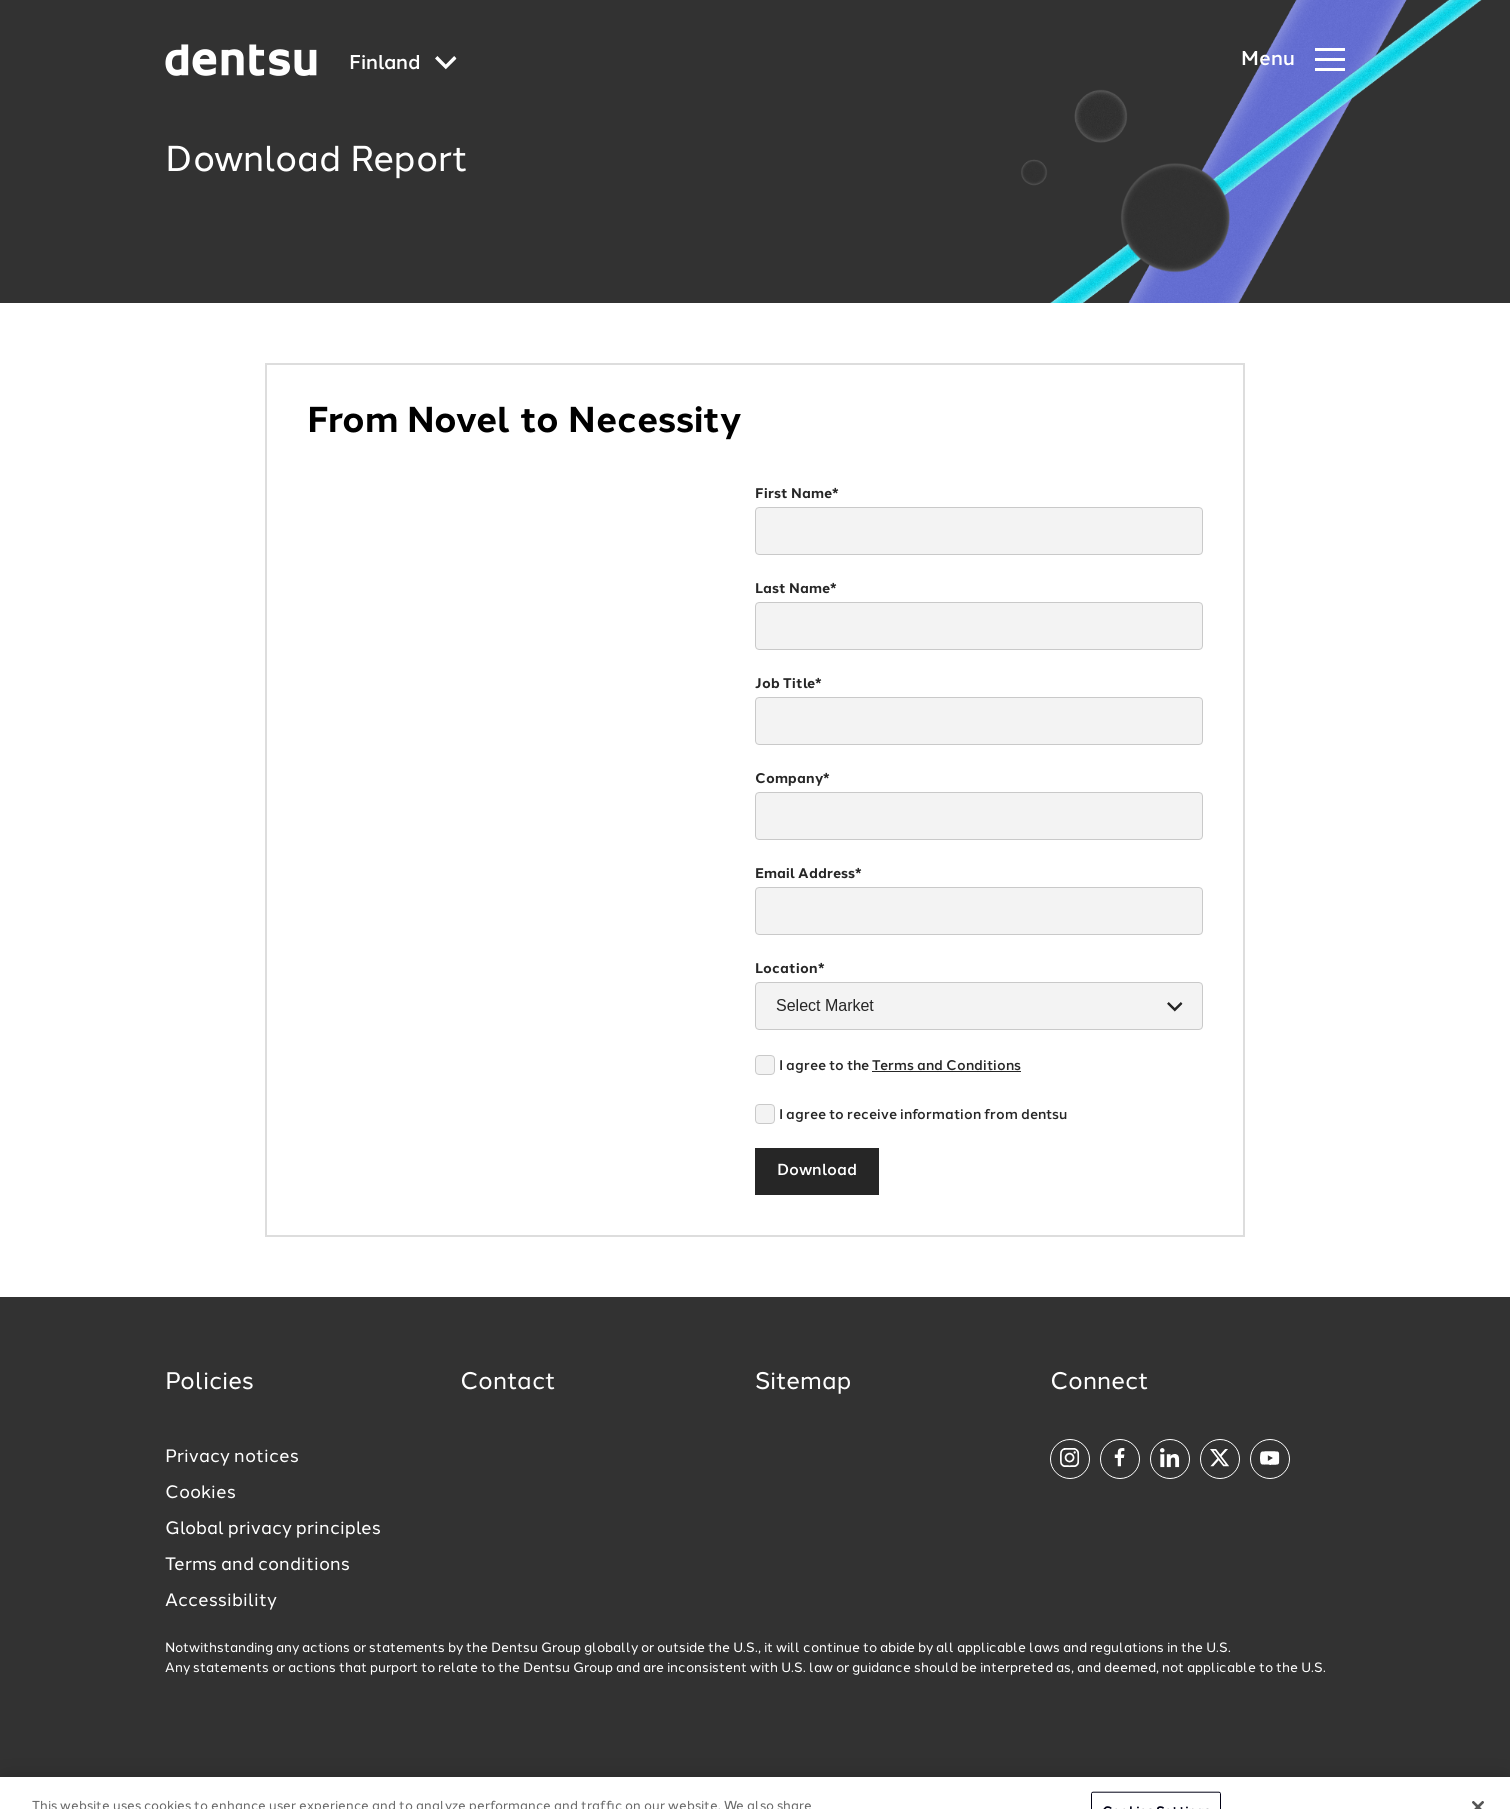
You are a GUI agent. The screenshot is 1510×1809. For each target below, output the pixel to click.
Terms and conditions (257, 1565)
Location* (790, 969)
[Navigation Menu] (1293, 60)
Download (817, 1171)
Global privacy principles (273, 1529)
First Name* (797, 494)
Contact (508, 1383)
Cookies (200, 1493)
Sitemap (803, 1383)
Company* (792, 779)
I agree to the (900, 1066)
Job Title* (788, 684)
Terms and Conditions (946, 1066)
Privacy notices (232, 1457)
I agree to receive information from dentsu (923, 1115)
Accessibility (221, 1601)
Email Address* (808, 874)
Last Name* (796, 589)
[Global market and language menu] (403, 64)
